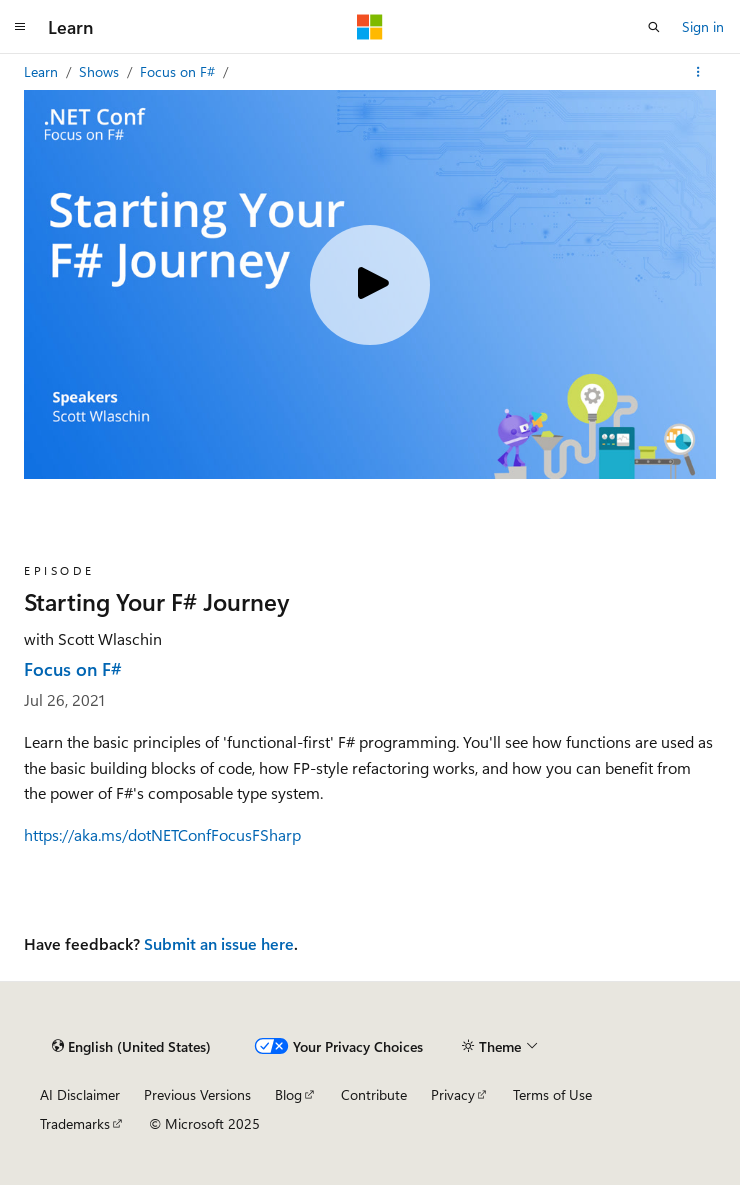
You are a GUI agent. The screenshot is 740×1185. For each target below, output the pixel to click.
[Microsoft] (370, 27)
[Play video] (370, 285)
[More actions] (698, 72)
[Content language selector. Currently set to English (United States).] (131, 1046)
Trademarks (75, 1123)
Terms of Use (552, 1094)
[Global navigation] (20, 27)
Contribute (374, 1094)
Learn (43, 71)
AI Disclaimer (80, 1094)
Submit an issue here (219, 943)
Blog (288, 1094)
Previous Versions (197, 1094)
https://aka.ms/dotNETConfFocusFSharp (162, 834)
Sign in (703, 26)
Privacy (453, 1094)
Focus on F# (179, 71)
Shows (101, 71)
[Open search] (654, 27)
